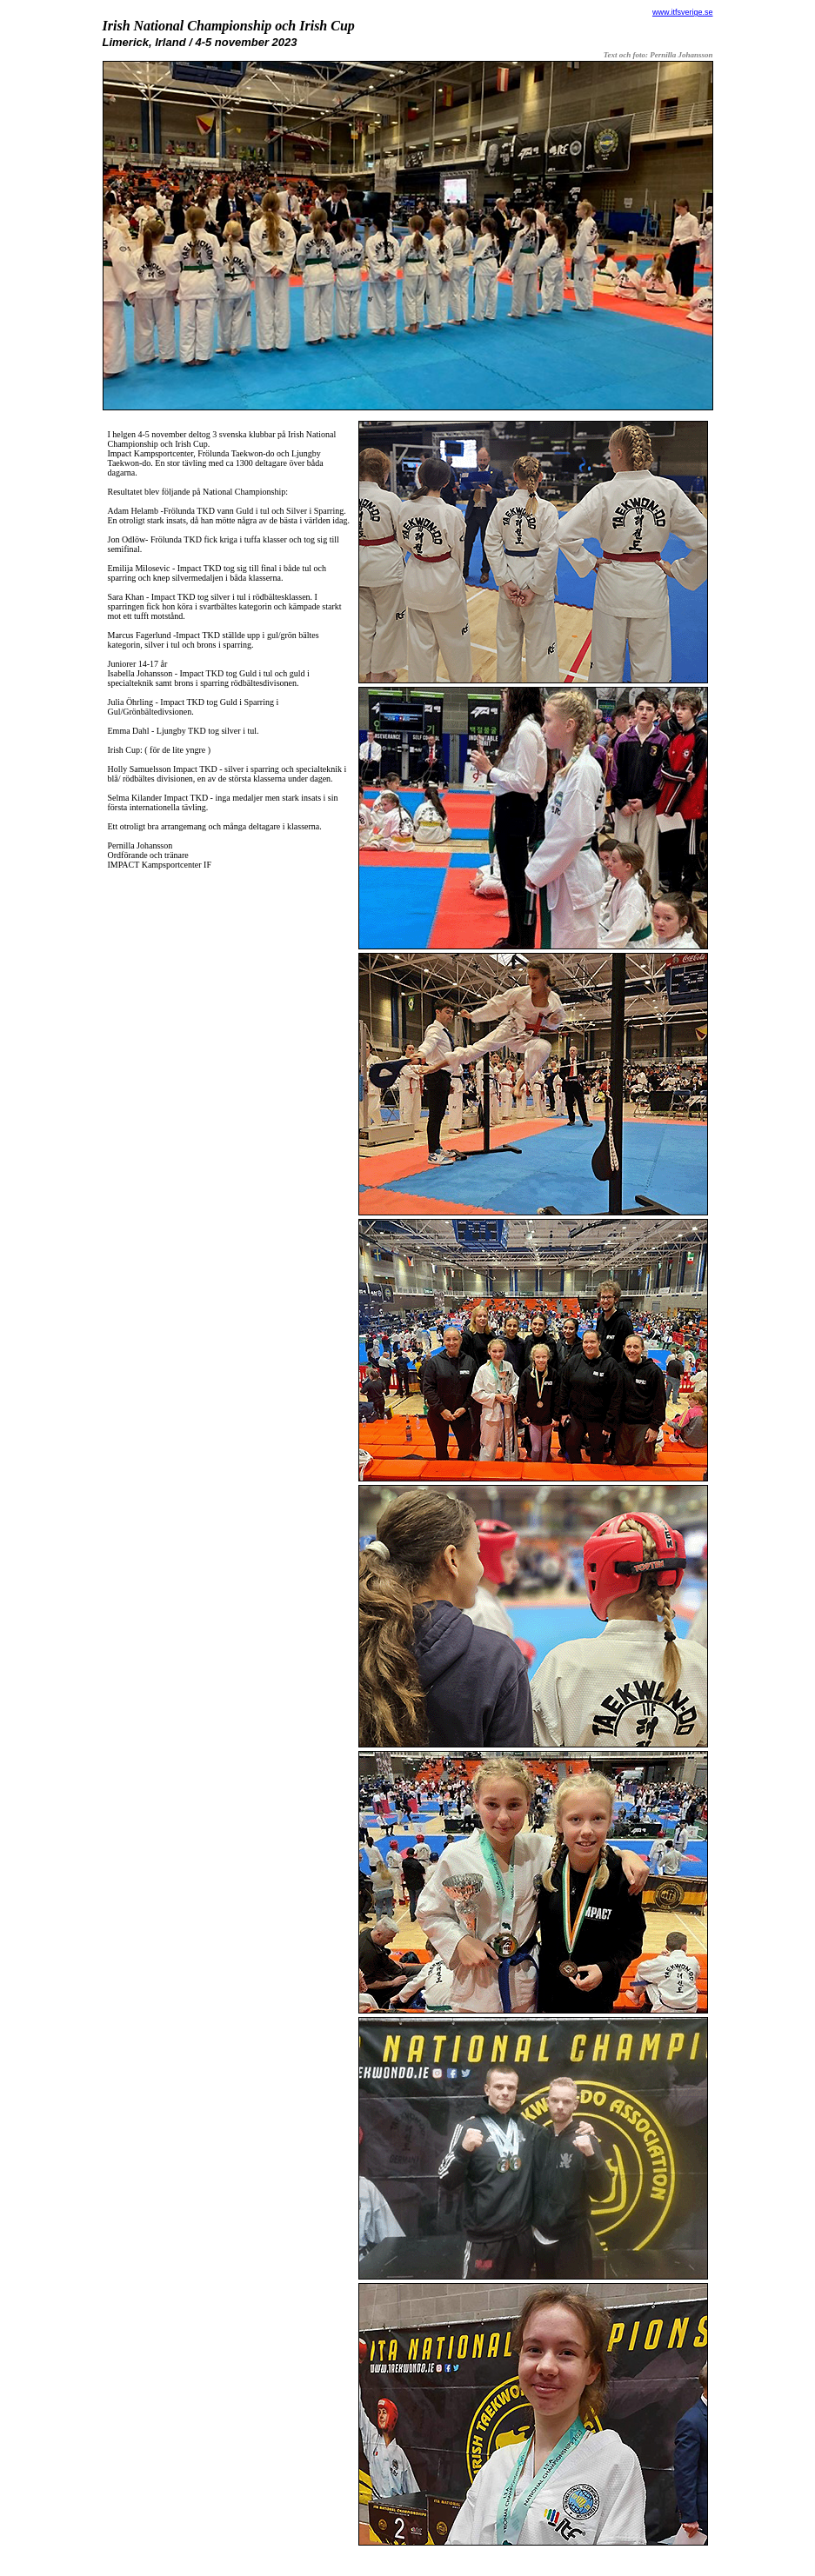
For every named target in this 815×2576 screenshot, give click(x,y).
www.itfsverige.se (682, 12)
